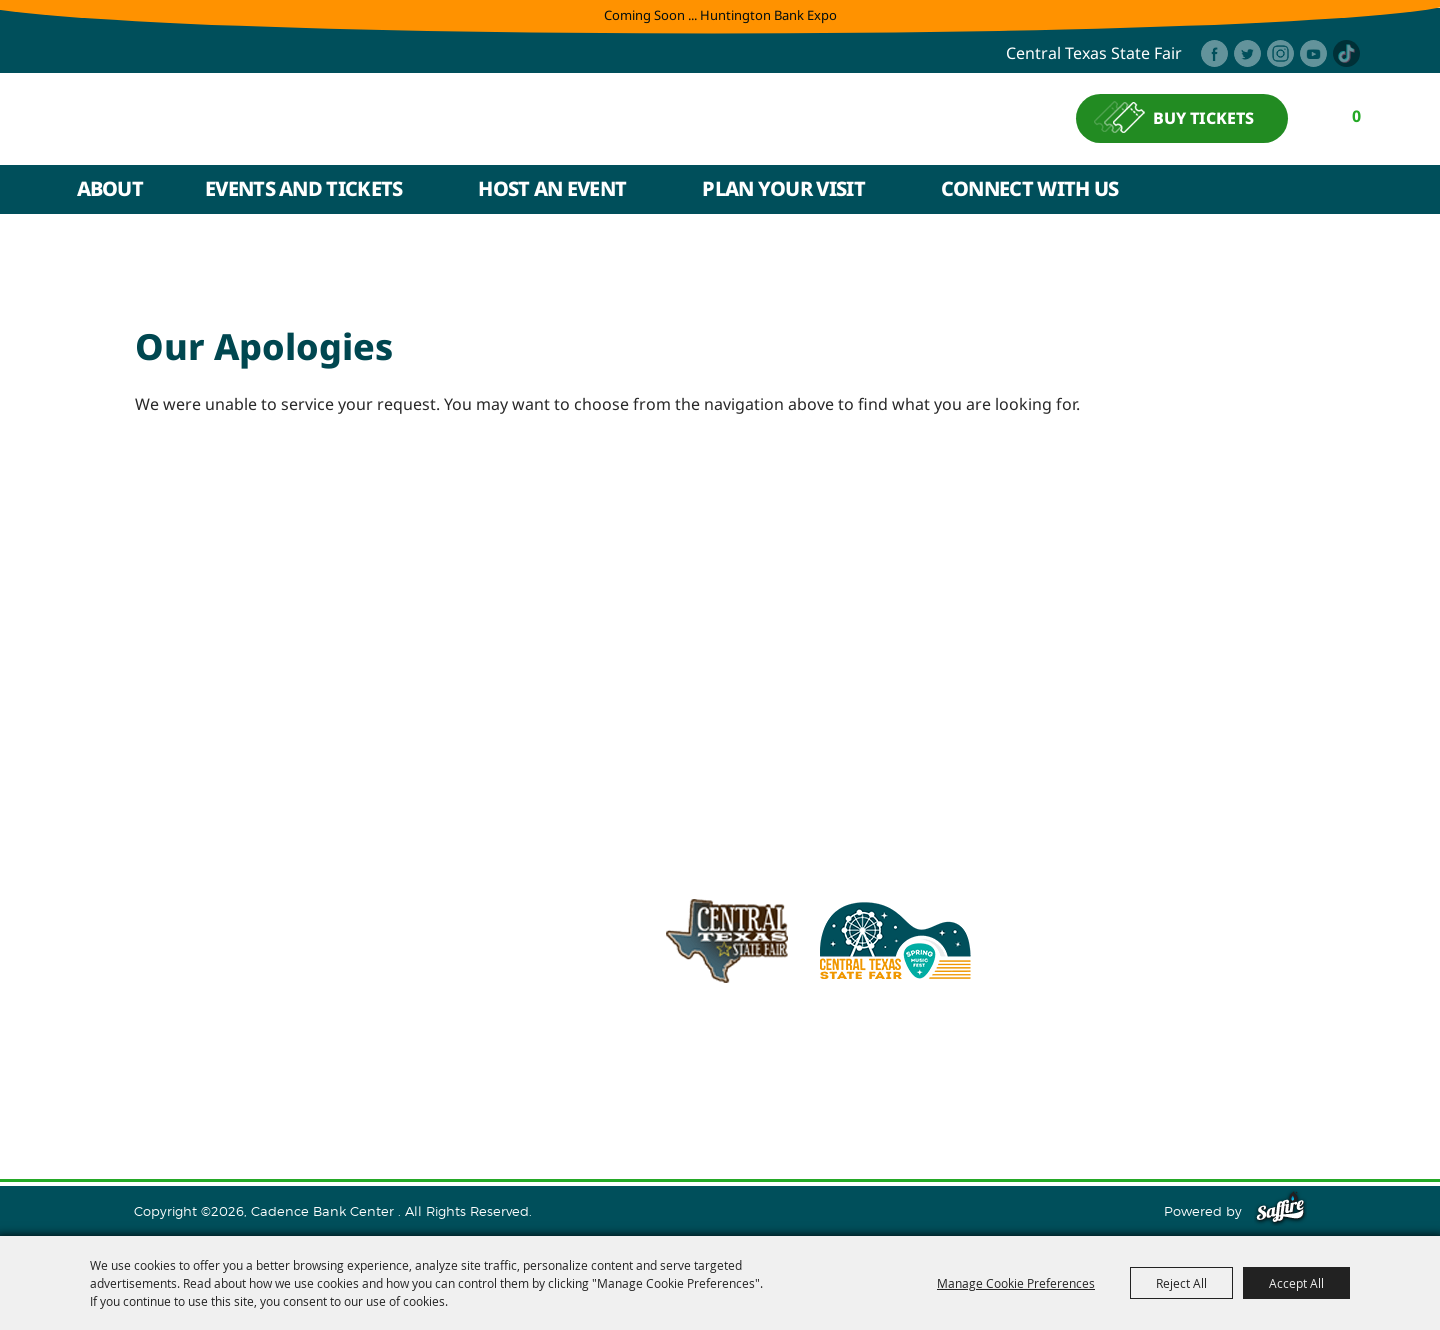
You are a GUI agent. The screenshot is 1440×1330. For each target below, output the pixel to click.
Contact (844, 1093)
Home (179, 1093)
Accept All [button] (1296, 1283)
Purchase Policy (1223, 1093)
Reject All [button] (1181, 1283)
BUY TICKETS (1204, 119)
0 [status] (1357, 116)
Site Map (922, 1093)
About (110, 188)
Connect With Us (1030, 188)
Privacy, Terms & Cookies (1058, 1093)
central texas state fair (1094, 54)
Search (1353, 190)
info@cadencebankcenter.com (802, 1043)
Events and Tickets (303, 188)
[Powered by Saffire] (1280, 1211)
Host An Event (552, 188)
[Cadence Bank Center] (257, 118)
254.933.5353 (984, 1043)
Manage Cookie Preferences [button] (1016, 1283)
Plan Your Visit (783, 188)
